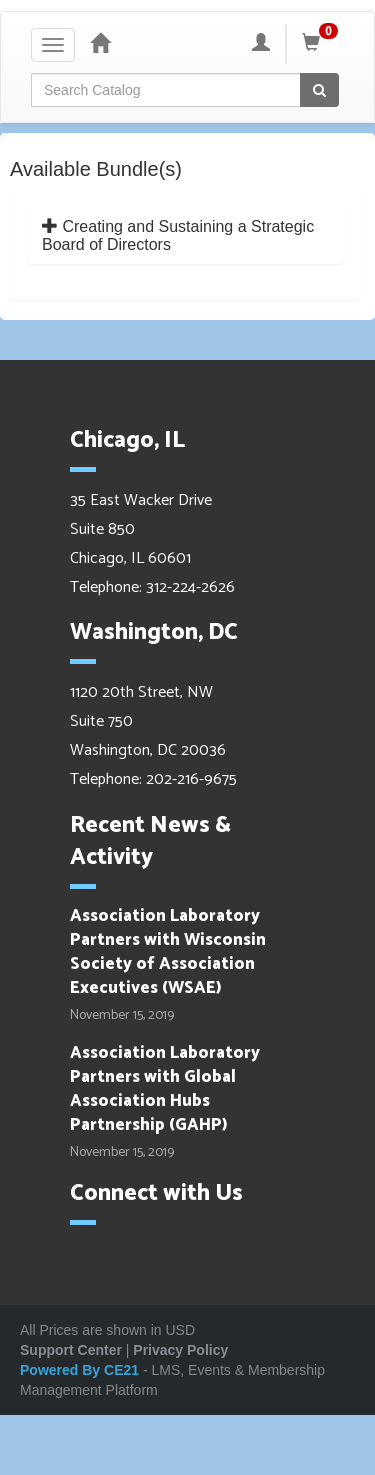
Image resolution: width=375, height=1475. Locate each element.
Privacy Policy (180, 1350)
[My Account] (261, 44)
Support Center (71, 1350)
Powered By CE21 (81, 1370)
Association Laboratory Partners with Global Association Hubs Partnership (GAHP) (165, 1089)
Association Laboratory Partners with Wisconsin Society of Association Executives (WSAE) (168, 952)
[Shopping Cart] (323, 44)
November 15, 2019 (122, 1016)
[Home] (100, 44)
